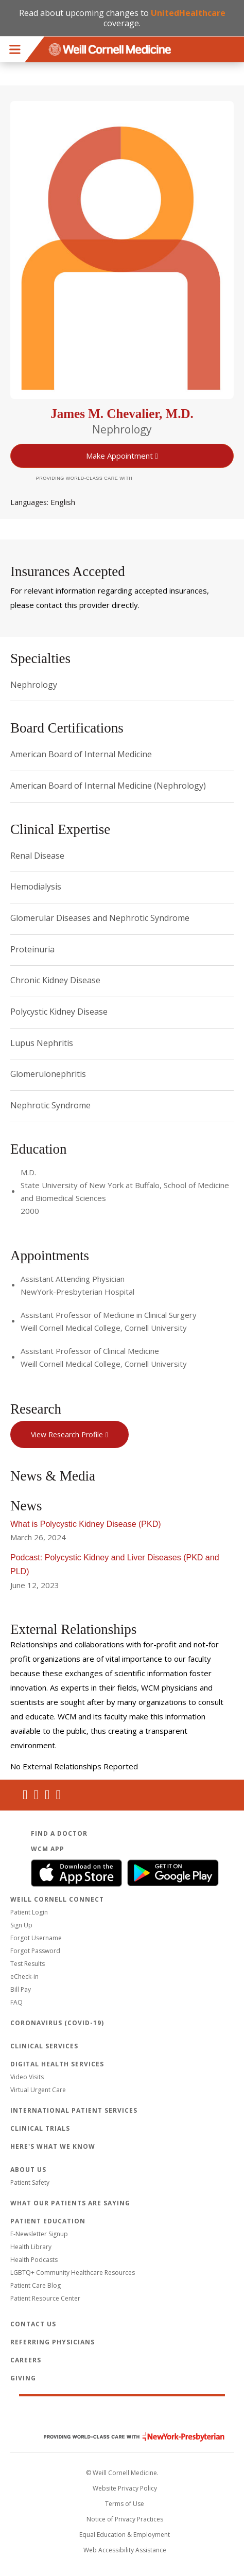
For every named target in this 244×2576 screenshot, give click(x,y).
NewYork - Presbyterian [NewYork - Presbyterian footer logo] (126, 2437)
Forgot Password (35, 1950)
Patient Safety (29, 2182)
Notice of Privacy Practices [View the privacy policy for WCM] (124, 2519)
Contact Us (33, 2324)
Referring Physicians (52, 2342)
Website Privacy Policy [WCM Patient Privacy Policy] (125, 2488)
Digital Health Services (57, 2064)
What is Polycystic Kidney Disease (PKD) (85, 1524)
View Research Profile (67, 1434)
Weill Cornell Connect (57, 1899)
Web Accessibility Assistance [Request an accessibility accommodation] (124, 2550)
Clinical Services (44, 2046)
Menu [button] (15, 49)
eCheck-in (24, 1976)
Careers (25, 2360)
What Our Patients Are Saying (70, 2203)
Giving (23, 2378)
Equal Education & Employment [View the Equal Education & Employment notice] (124, 2534)
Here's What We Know (52, 2146)
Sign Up (21, 1925)
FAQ (16, 2002)
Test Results (27, 1963)
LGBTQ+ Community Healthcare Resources (72, 2272)
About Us (28, 2169)
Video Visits (27, 2077)
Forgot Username (36, 1938)
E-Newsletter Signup (39, 2234)
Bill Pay (20, 1989)
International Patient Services (73, 2110)
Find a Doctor (59, 1833)
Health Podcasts (34, 2259)
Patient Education (47, 2221)
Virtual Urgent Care (38, 2089)
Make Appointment (119, 455)
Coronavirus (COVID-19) (57, 2022)
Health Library (30, 2246)
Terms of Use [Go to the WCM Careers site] (124, 2503)
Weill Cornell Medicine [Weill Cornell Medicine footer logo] (122, 2415)
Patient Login (29, 1912)
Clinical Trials (40, 2128)
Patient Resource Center (45, 2298)
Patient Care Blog (35, 2285)
